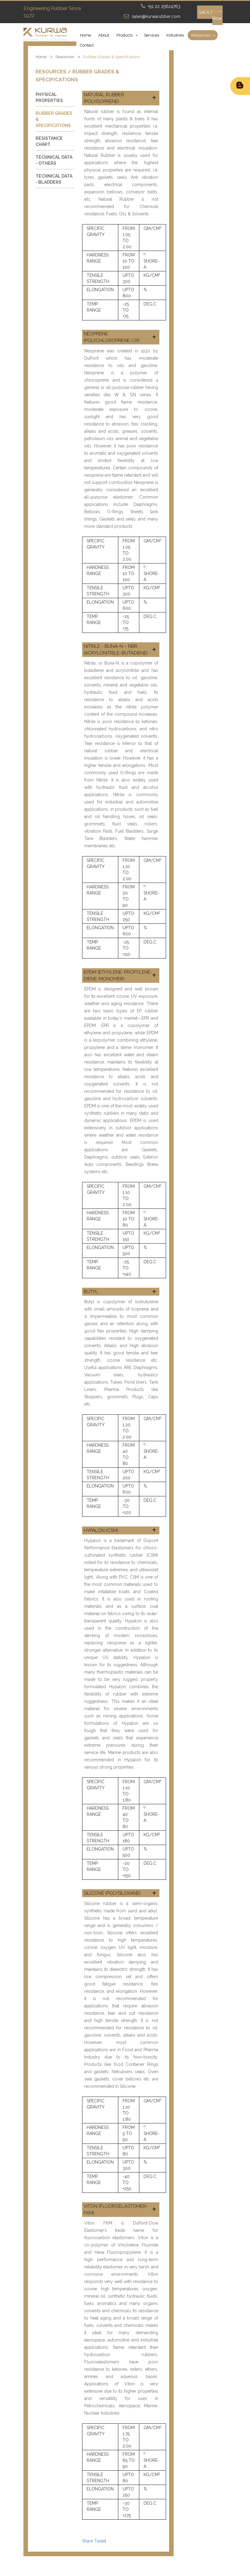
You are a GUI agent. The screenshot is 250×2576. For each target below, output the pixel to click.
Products (124, 35)
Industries (175, 35)
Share (87, 2541)
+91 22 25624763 (164, 6)
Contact (87, 45)
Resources (200, 35)
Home (85, 35)
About (103, 35)
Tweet (100, 2541)
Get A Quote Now (210, 15)
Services (151, 35)
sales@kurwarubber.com (156, 16)
